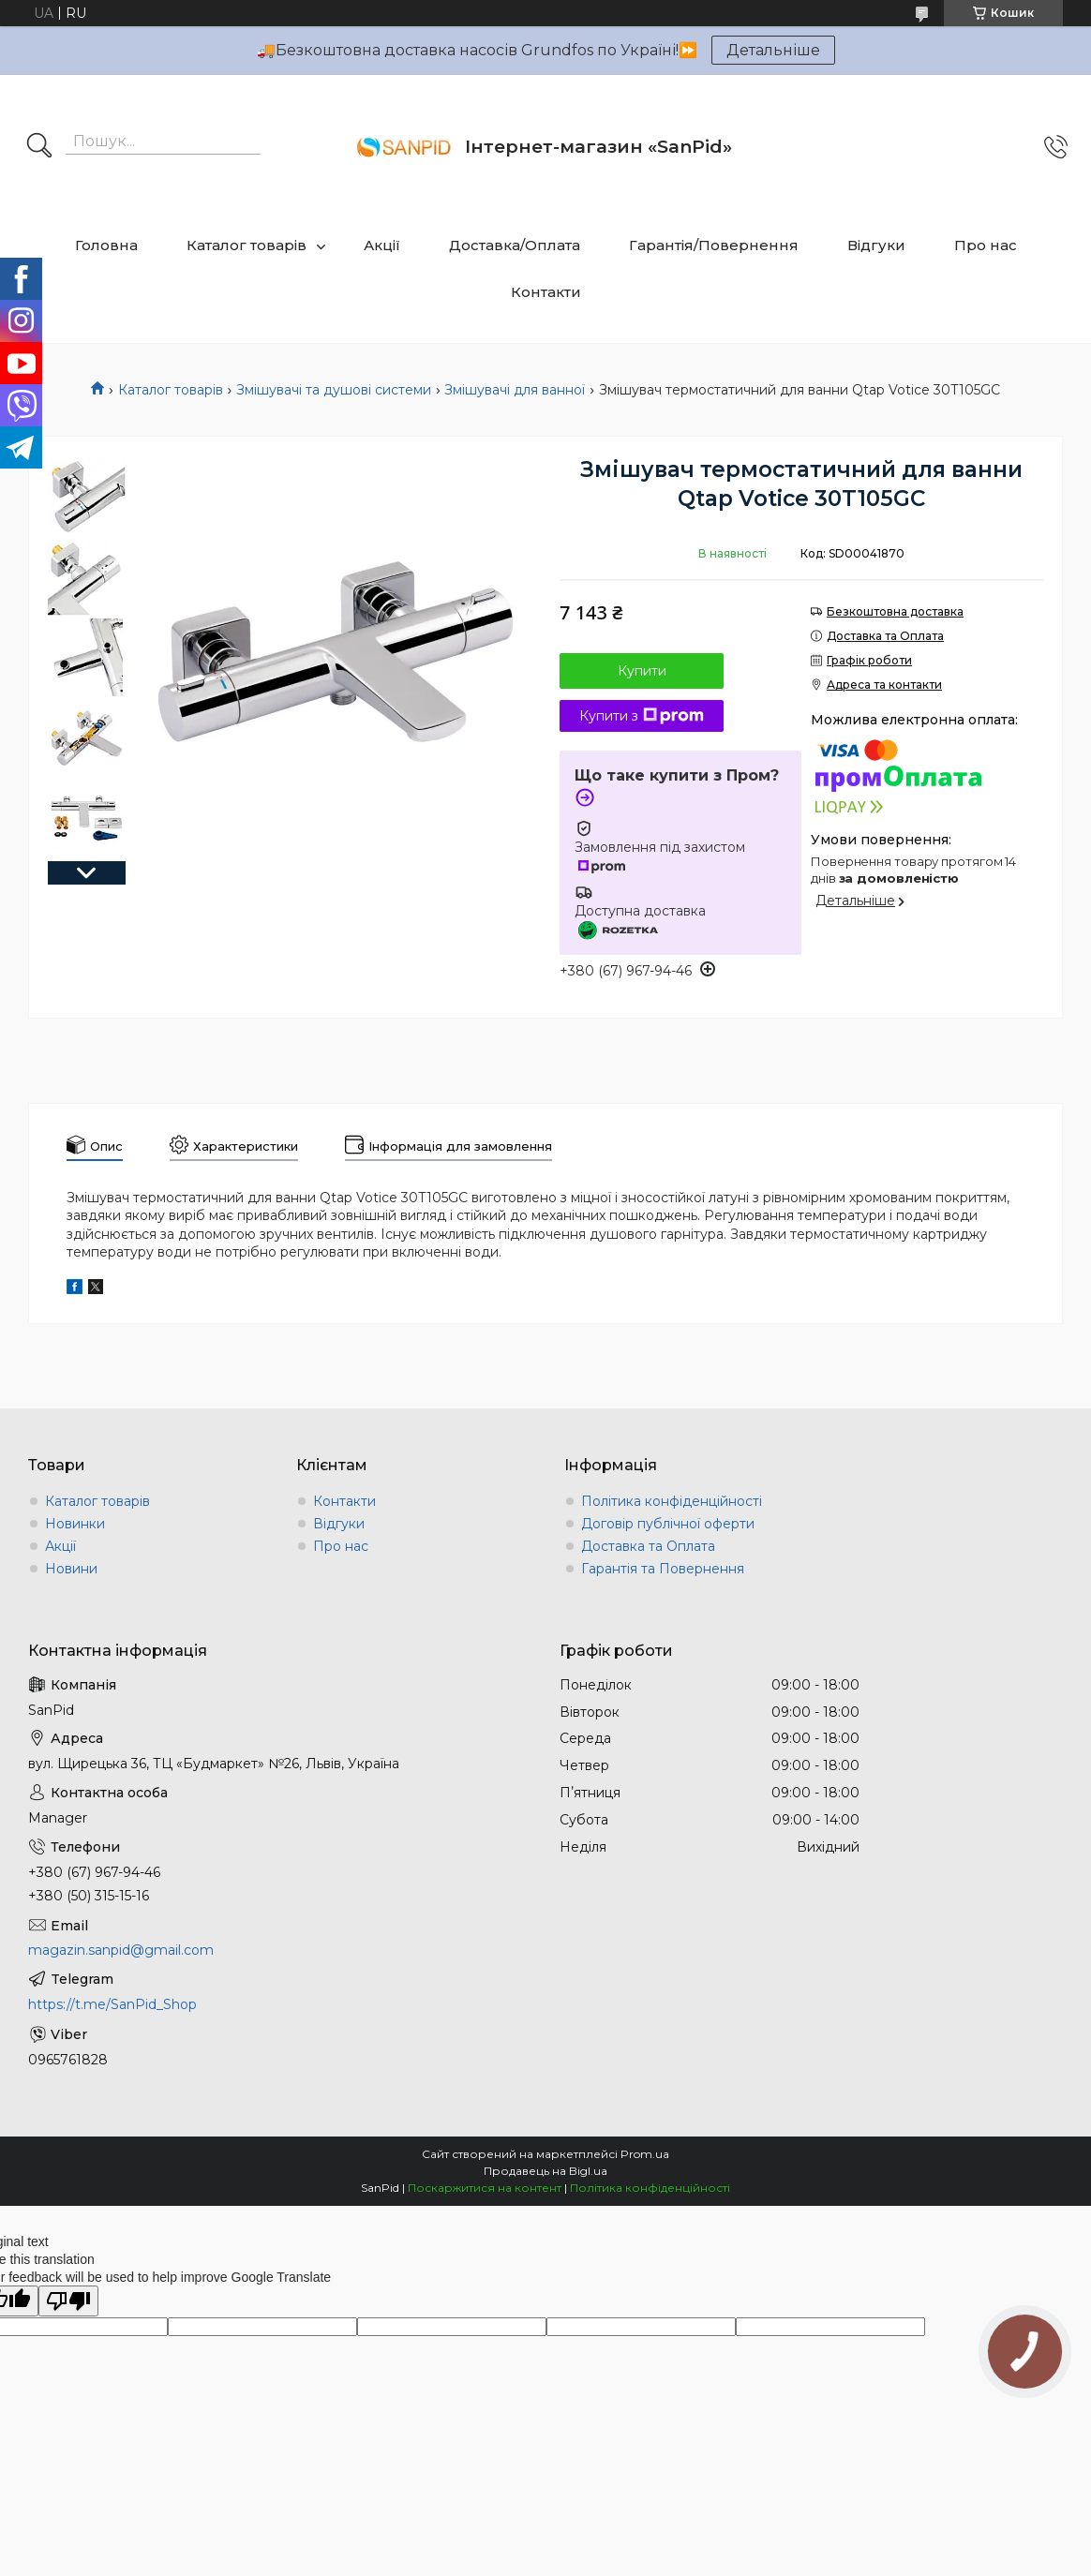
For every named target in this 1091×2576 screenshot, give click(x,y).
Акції (382, 245)
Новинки (75, 1523)
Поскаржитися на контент (484, 2188)
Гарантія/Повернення (714, 245)
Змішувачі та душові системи (333, 389)
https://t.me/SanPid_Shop (112, 2004)
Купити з (641, 715)
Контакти (546, 292)
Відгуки (876, 245)
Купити (642, 671)
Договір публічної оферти (668, 1523)
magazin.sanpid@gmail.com (121, 1950)
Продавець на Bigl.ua (545, 2171)
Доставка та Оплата (648, 1546)
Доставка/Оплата (514, 245)
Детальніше (773, 50)
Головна (106, 245)
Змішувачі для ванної (514, 389)
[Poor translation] (68, 2301)
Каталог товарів (246, 245)
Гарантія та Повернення (662, 1568)
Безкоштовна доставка (895, 611)
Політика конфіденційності (671, 1501)
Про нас (985, 245)
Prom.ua (644, 2154)
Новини (71, 1568)
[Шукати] (39, 147)
